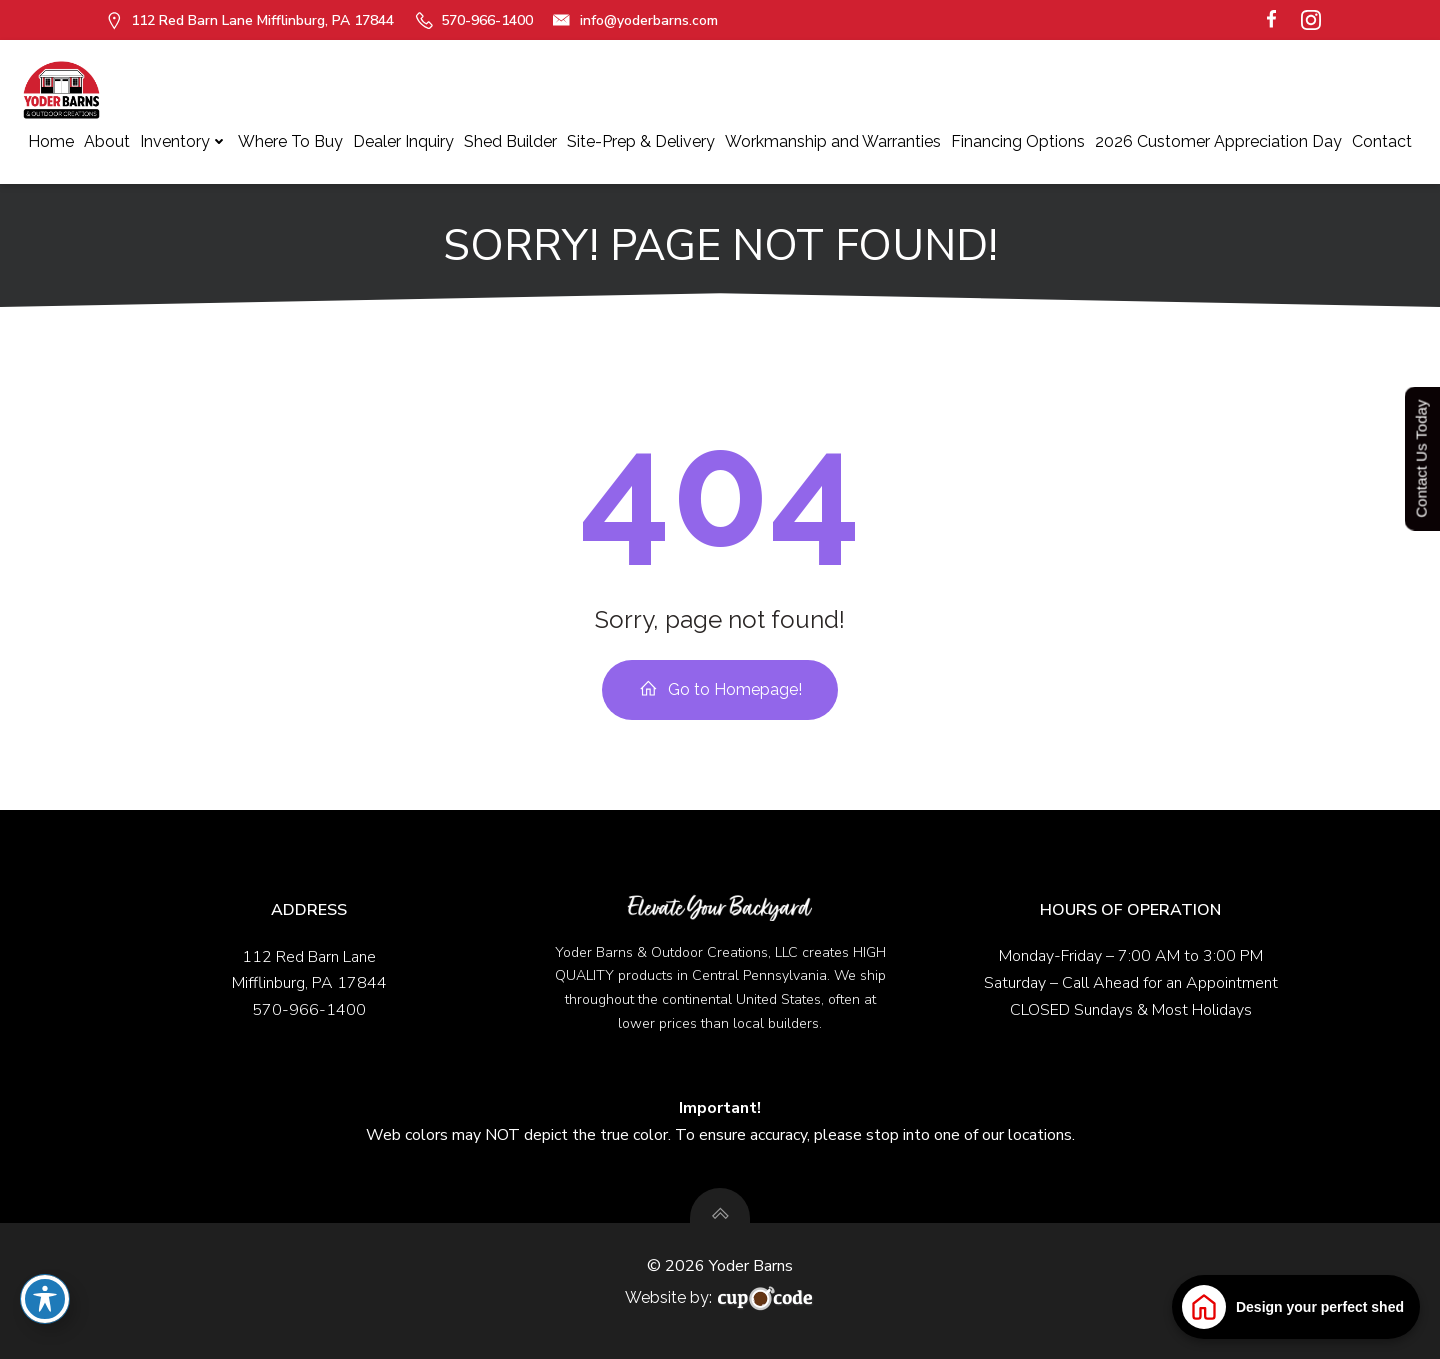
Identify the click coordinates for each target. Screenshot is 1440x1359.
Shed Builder (510, 141)
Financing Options (1018, 141)
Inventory (184, 141)
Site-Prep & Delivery (641, 141)
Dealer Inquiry (403, 141)
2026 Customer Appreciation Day (1218, 141)
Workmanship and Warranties (833, 141)
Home (51, 141)
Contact (1382, 141)
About (107, 141)
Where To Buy (290, 141)
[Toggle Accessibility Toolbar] (45, 1299)
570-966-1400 (309, 1010)
